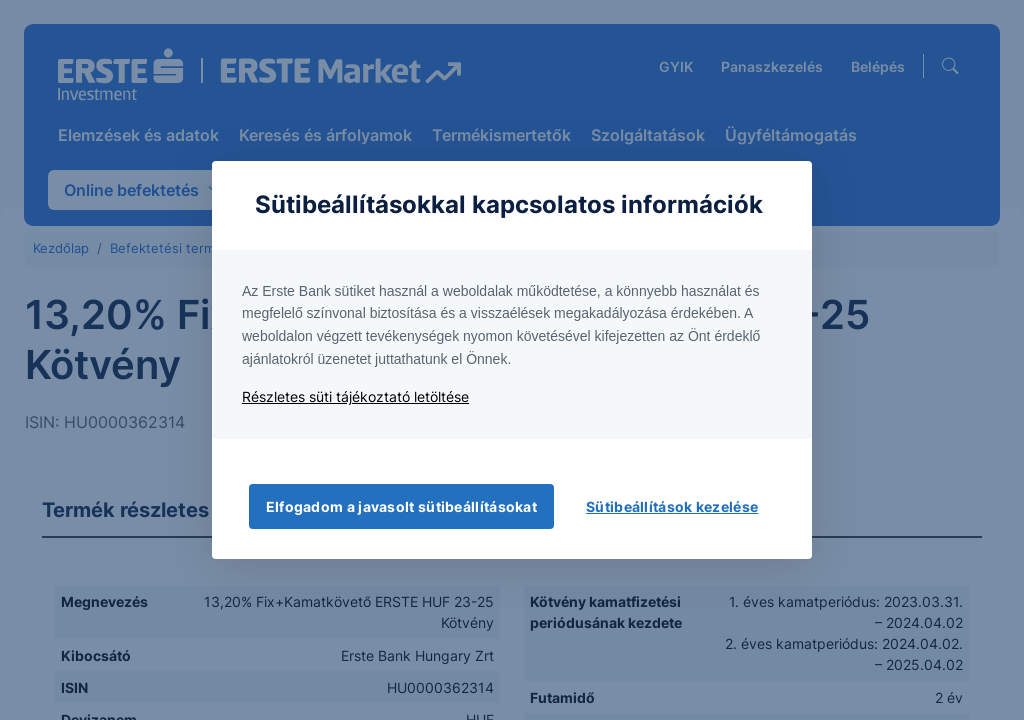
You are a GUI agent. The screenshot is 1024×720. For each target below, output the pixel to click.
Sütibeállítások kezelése (672, 506)
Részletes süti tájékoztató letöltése (355, 396)
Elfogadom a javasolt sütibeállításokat (401, 506)
